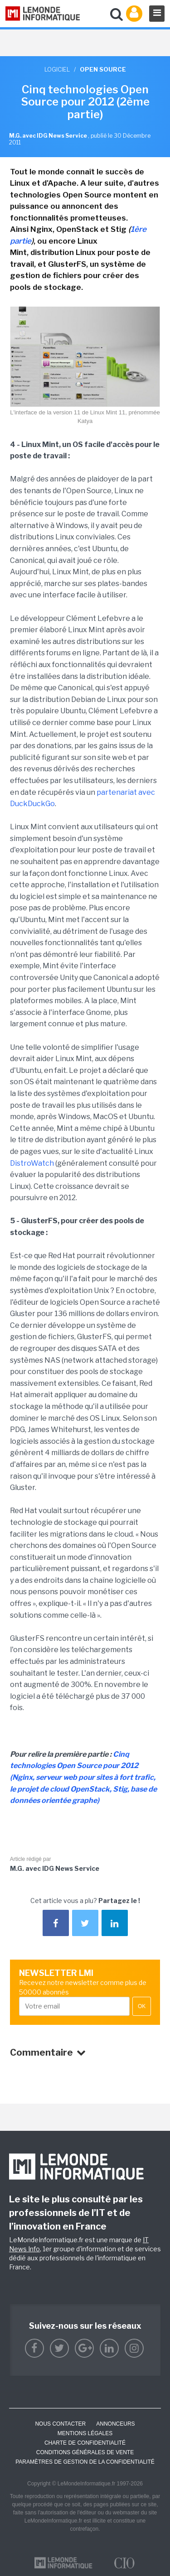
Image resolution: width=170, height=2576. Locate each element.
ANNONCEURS (115, 2424)
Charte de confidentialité (85, 2443)
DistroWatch (32, 1163)
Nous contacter (60, 2424)
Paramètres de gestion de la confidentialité (85, 2462)
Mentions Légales (85, 2433)
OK (142, 2006)
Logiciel (57, 69)
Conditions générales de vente (85, 2452)
